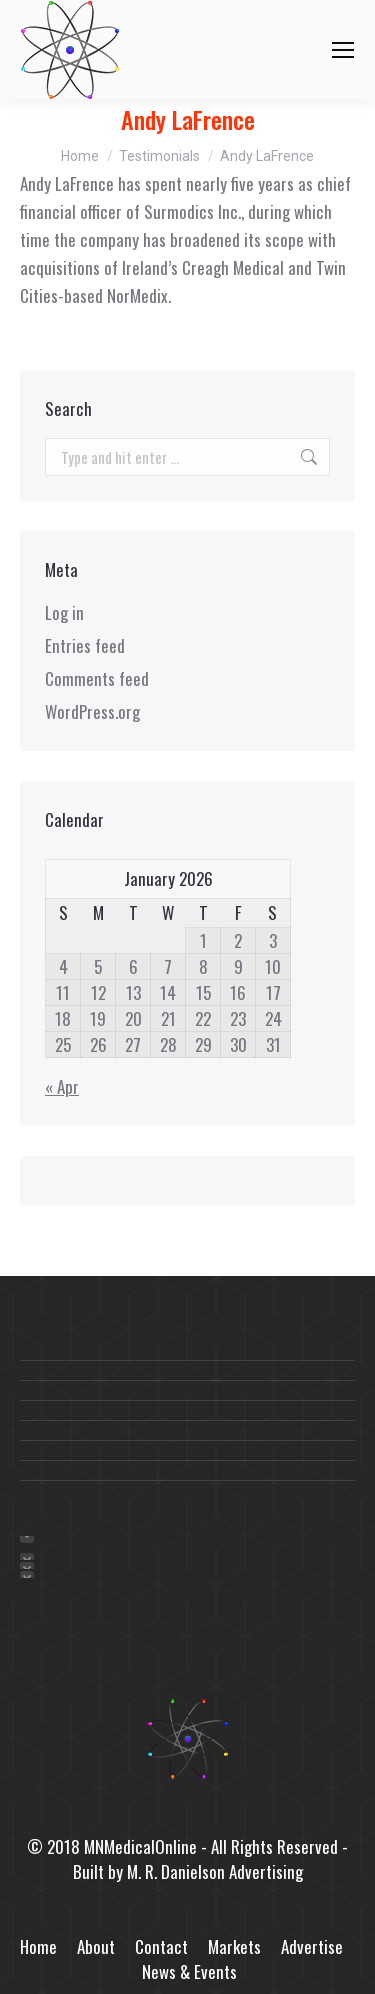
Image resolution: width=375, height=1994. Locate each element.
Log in (64, 612)
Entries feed (85, 645)
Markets (234, 1946)
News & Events (189, 1971)
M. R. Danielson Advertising (215, 1871)
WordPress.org (92, 711)
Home (38, 1946)
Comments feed (97, 678)
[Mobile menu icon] (343, 50)
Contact (161, 1946)
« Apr (62, 1086)
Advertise (312, 1946)
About (96, 1946)
